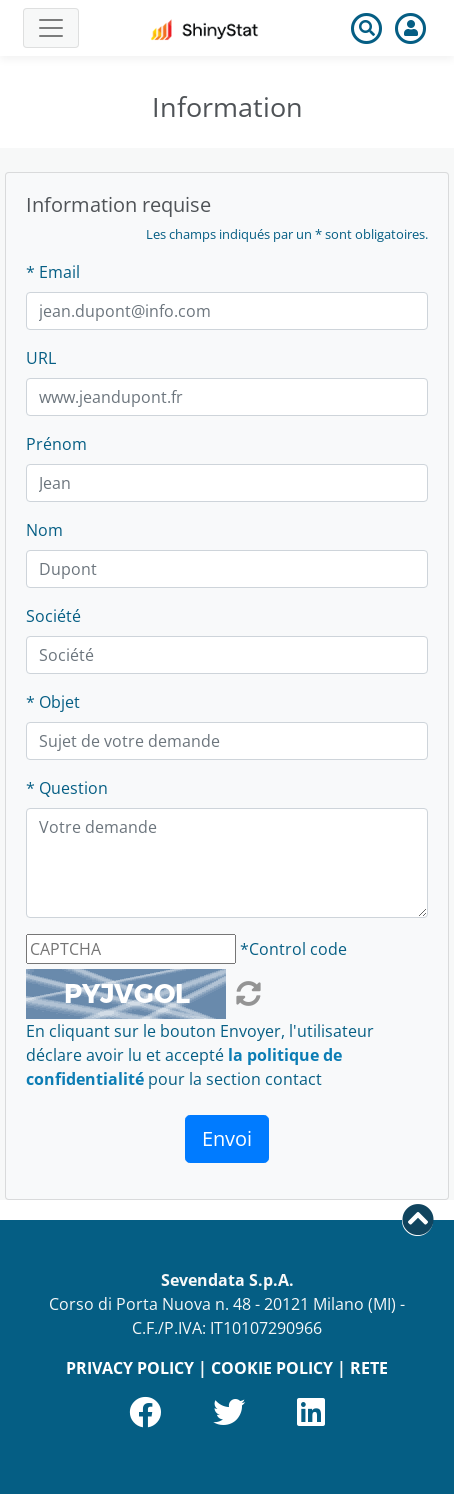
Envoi (227, 1138)
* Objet (53, 702)
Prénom (56, 444)
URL (41, 358)
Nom (44, 530)
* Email (53, 272)
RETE (369, 1368)
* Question (67, 788)
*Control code (293, 949)
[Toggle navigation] (51, 28)
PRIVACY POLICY (130, 1368)
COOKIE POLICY (272, 1368)
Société (53, 616)
